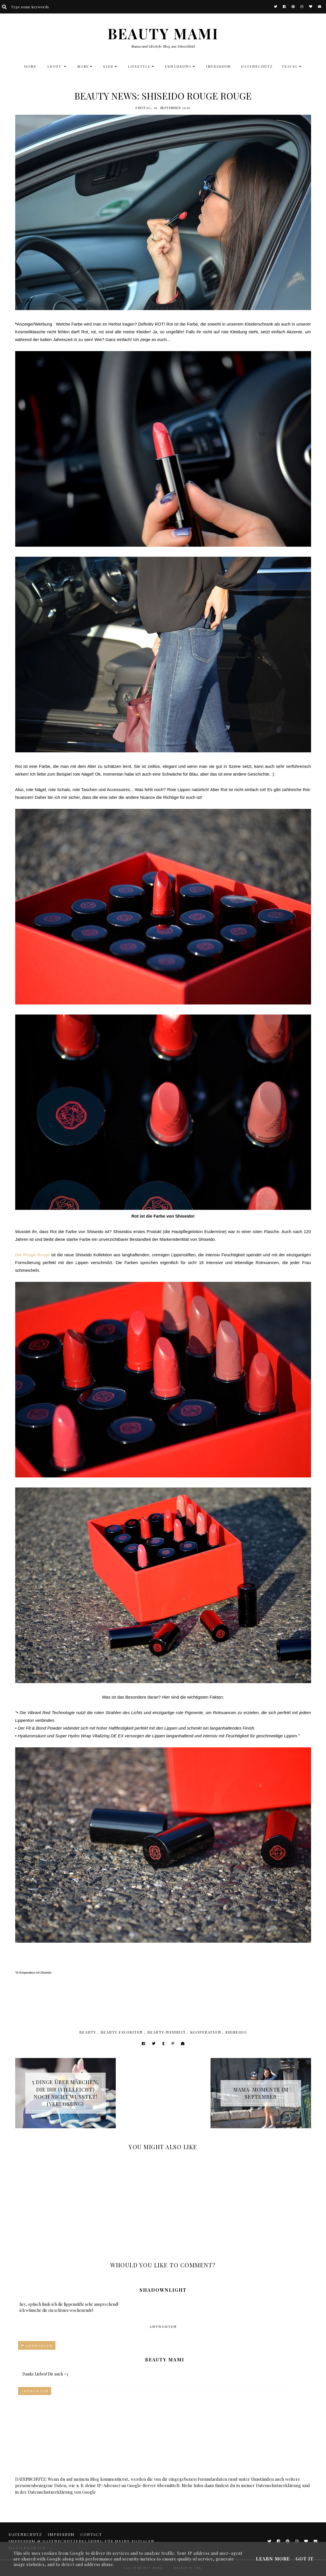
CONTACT (91, 2534)
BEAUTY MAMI (163, 33)
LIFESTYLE (139, 66)
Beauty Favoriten (122, 2032)
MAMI (83, 66)
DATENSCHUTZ (257, 66)
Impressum (218, 66)
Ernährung (178, 66)
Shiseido (236, 2032)
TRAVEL (289, 66)
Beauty (87, 2032)
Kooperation (205, 2032)
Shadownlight (163, 2290)
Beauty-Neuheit (166, 2032)
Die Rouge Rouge (32, 1254)
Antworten (163, 2326)
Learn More (273, 2559)
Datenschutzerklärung (278, 2485)
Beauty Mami (164, 2360)
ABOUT (55, 66)
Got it (305, 2559)
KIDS (108, 66)
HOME (30, 66)
